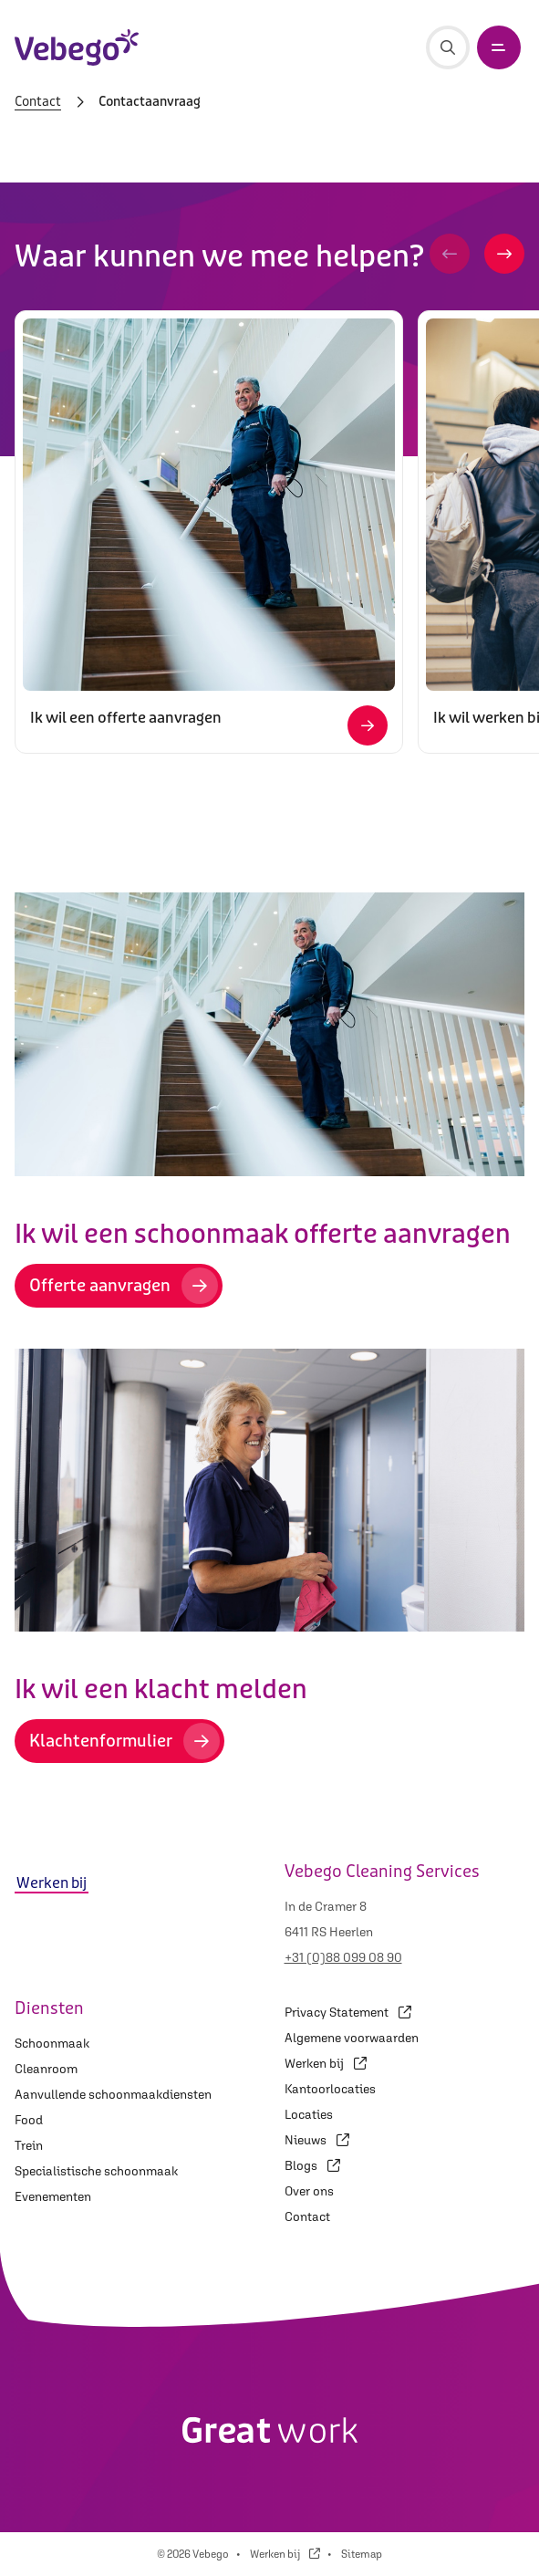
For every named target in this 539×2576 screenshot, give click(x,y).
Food (29, 2119)
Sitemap (361, 2554)
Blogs (312, 2165)
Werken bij (326, 2063)
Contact (38, 102)
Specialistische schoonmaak (96, 2171)
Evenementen (53, 2196)
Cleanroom (46, 2068)
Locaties (309, 2114)
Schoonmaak (52, 2043)
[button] (450, 254)
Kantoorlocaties (330, 2088)
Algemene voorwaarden (352, 2037)
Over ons (309, 2191)
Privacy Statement (348, 2012)
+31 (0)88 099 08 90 (343, 1957)
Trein (29, 2145)
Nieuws (317, 2140)
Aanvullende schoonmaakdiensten (113, 2094)
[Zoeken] (448, 47)
